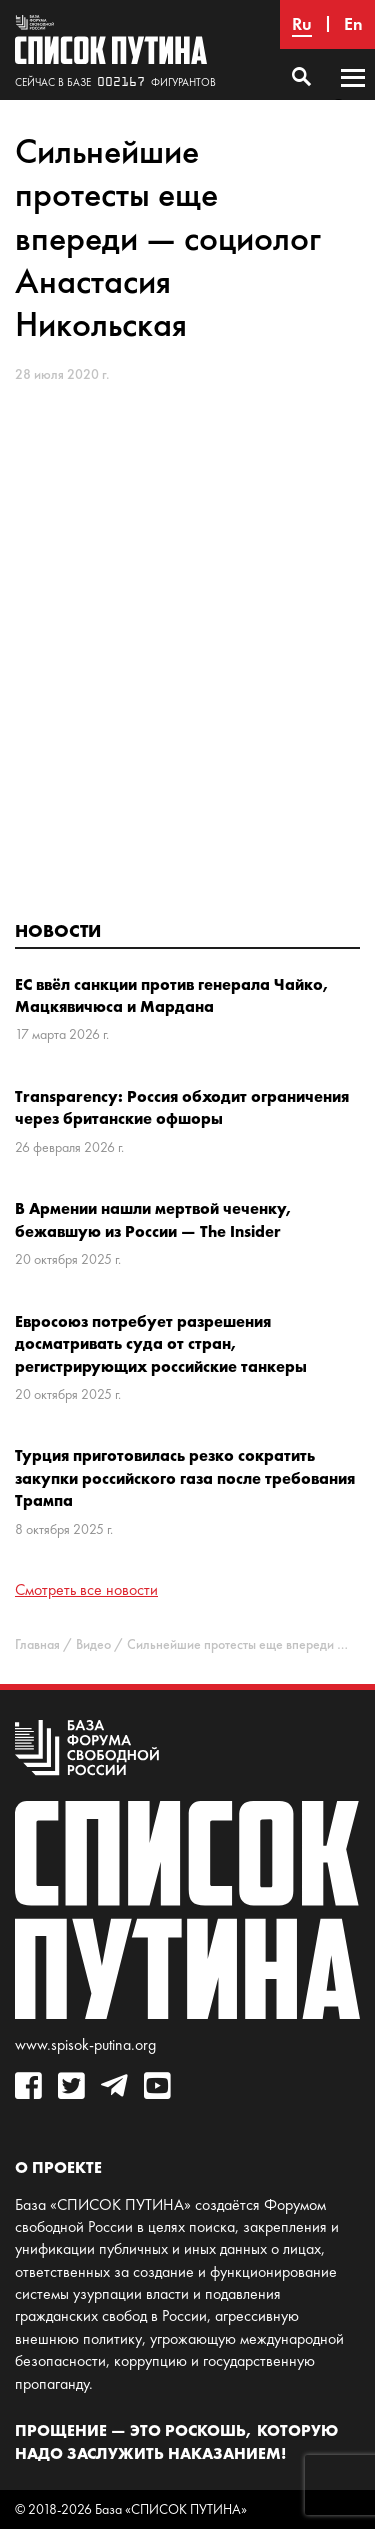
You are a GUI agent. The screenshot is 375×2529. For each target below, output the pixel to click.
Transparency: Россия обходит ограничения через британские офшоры (182, 1107)
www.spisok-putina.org (85, 2044)
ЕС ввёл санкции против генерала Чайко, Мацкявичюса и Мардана (172, 995)
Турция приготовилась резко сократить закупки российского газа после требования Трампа (185, 1477)
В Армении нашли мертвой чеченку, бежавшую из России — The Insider (154, 1219)
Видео (93, 1644)
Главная (37, 1644)
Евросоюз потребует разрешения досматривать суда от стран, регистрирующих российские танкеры (161, 1343)
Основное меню (353, 97)
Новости (58, 930)
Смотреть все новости (86, 1589)
